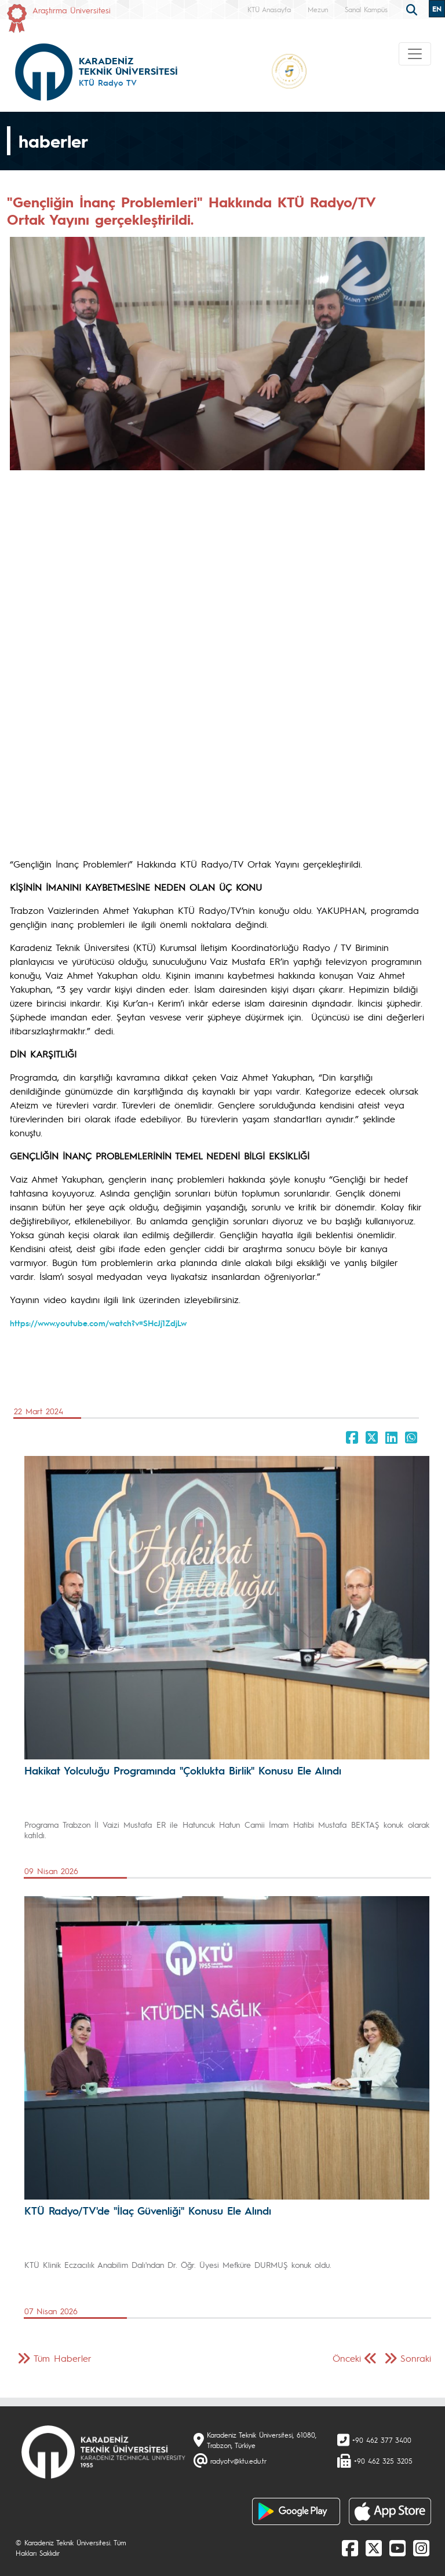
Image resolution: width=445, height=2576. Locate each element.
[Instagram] (421, 2547)
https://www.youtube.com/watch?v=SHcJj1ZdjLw (98, 1323)
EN (437, 8)
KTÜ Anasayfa (269, 9)
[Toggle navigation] (415, 53)
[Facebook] (350, 2547)
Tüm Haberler (63, 2358)
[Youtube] (397, 2547)
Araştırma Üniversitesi (71, 10)
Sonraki (415, 2358)
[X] (374, 2547)
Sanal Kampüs (366, 9)
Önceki (347, 2358)
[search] (413, 8)
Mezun (318, 9)
